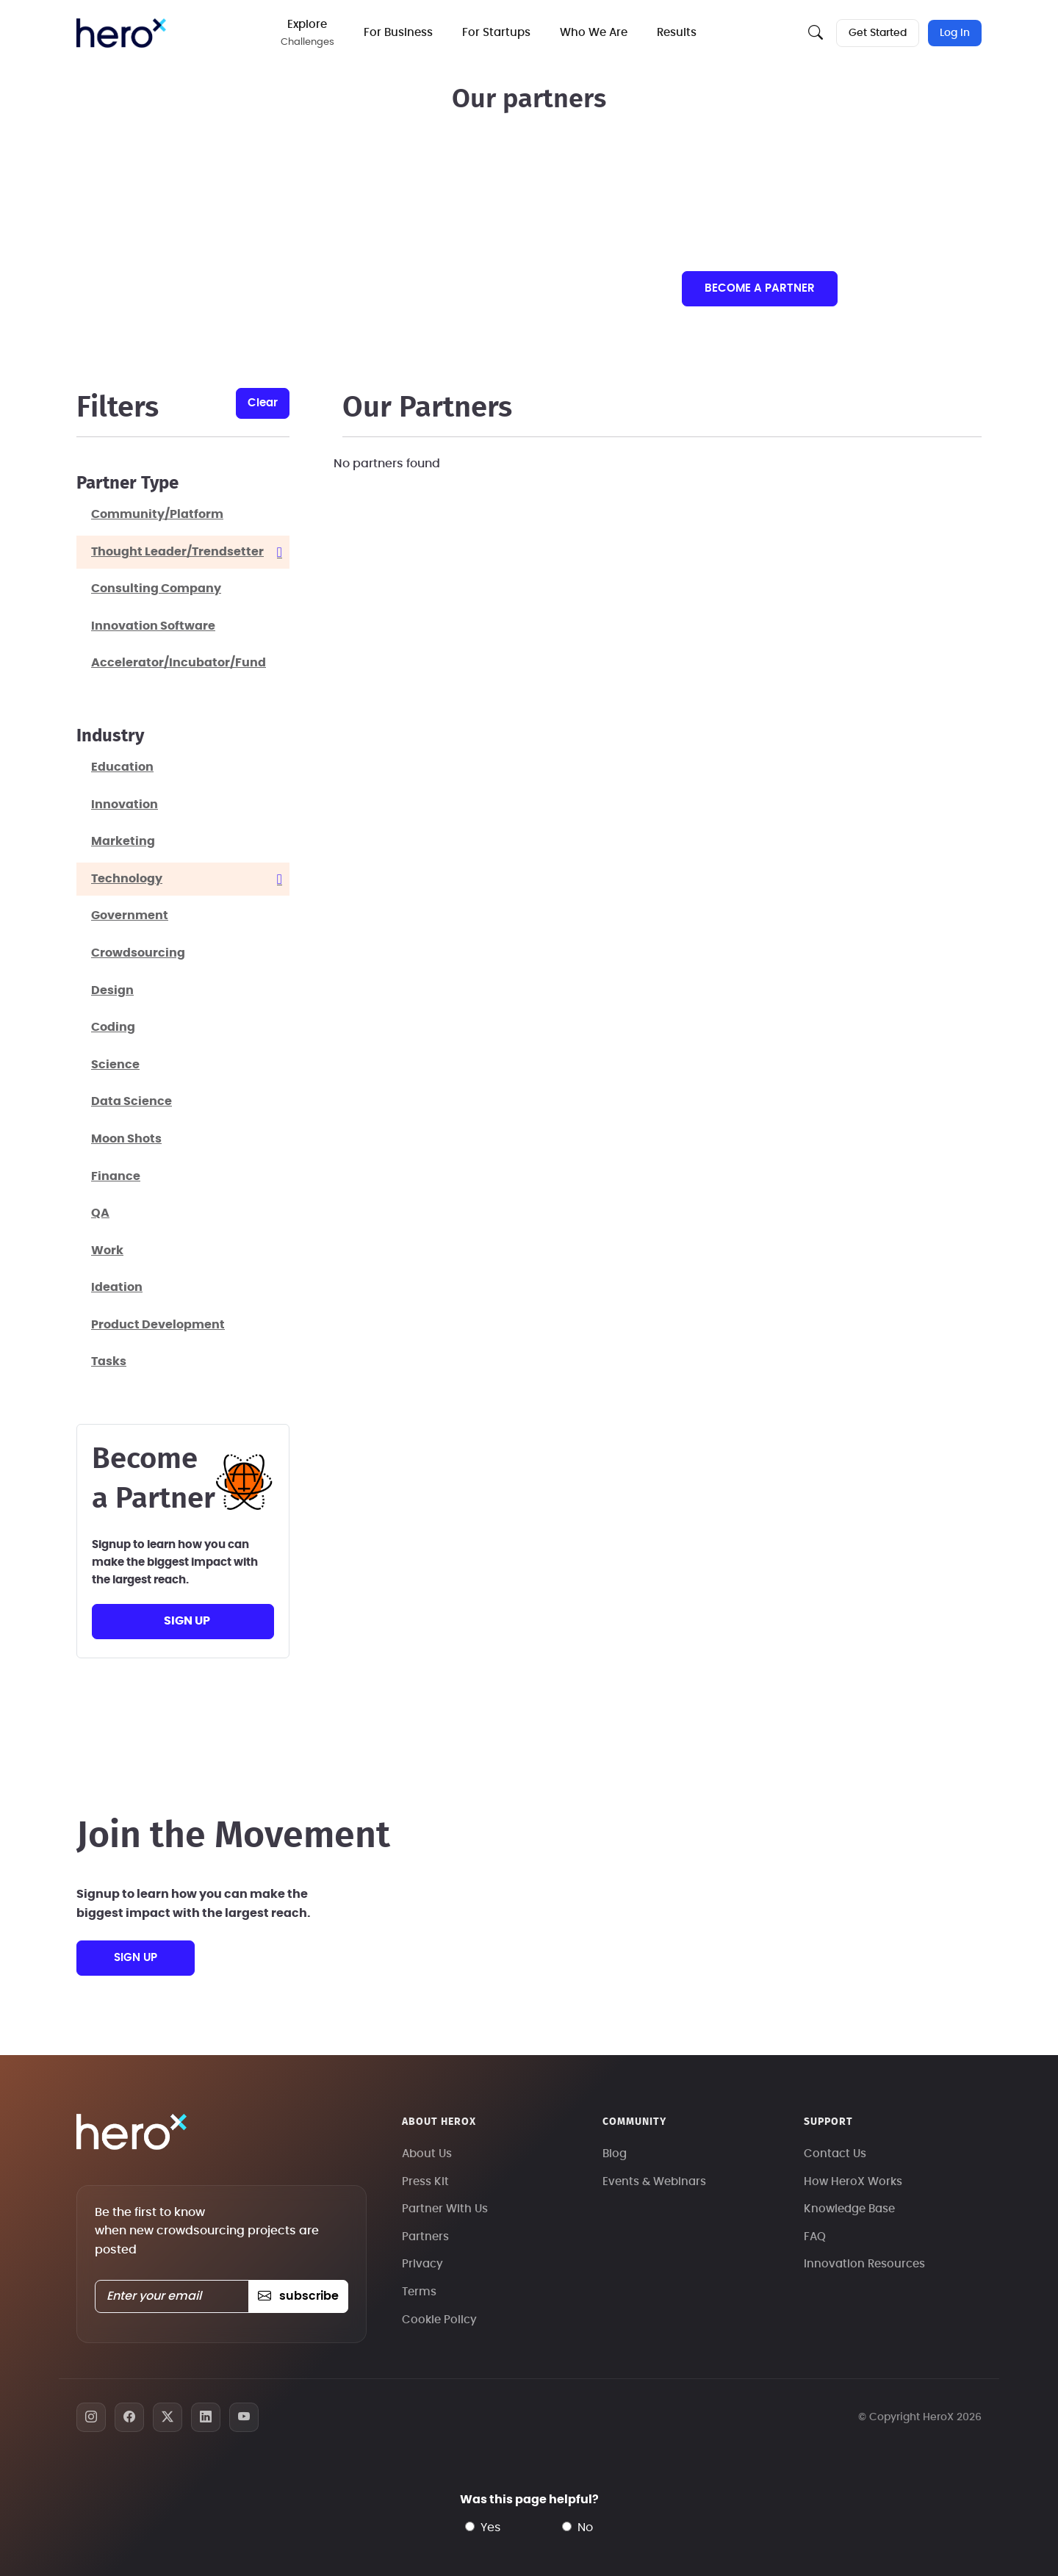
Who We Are (593, 32)
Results (677, 32)
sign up (187, 1621)
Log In (955, 33)
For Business (398, 32)
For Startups (496, 32)
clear (263, 403)
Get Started (878, 33)
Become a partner (760, 288)
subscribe (298, 2296)
